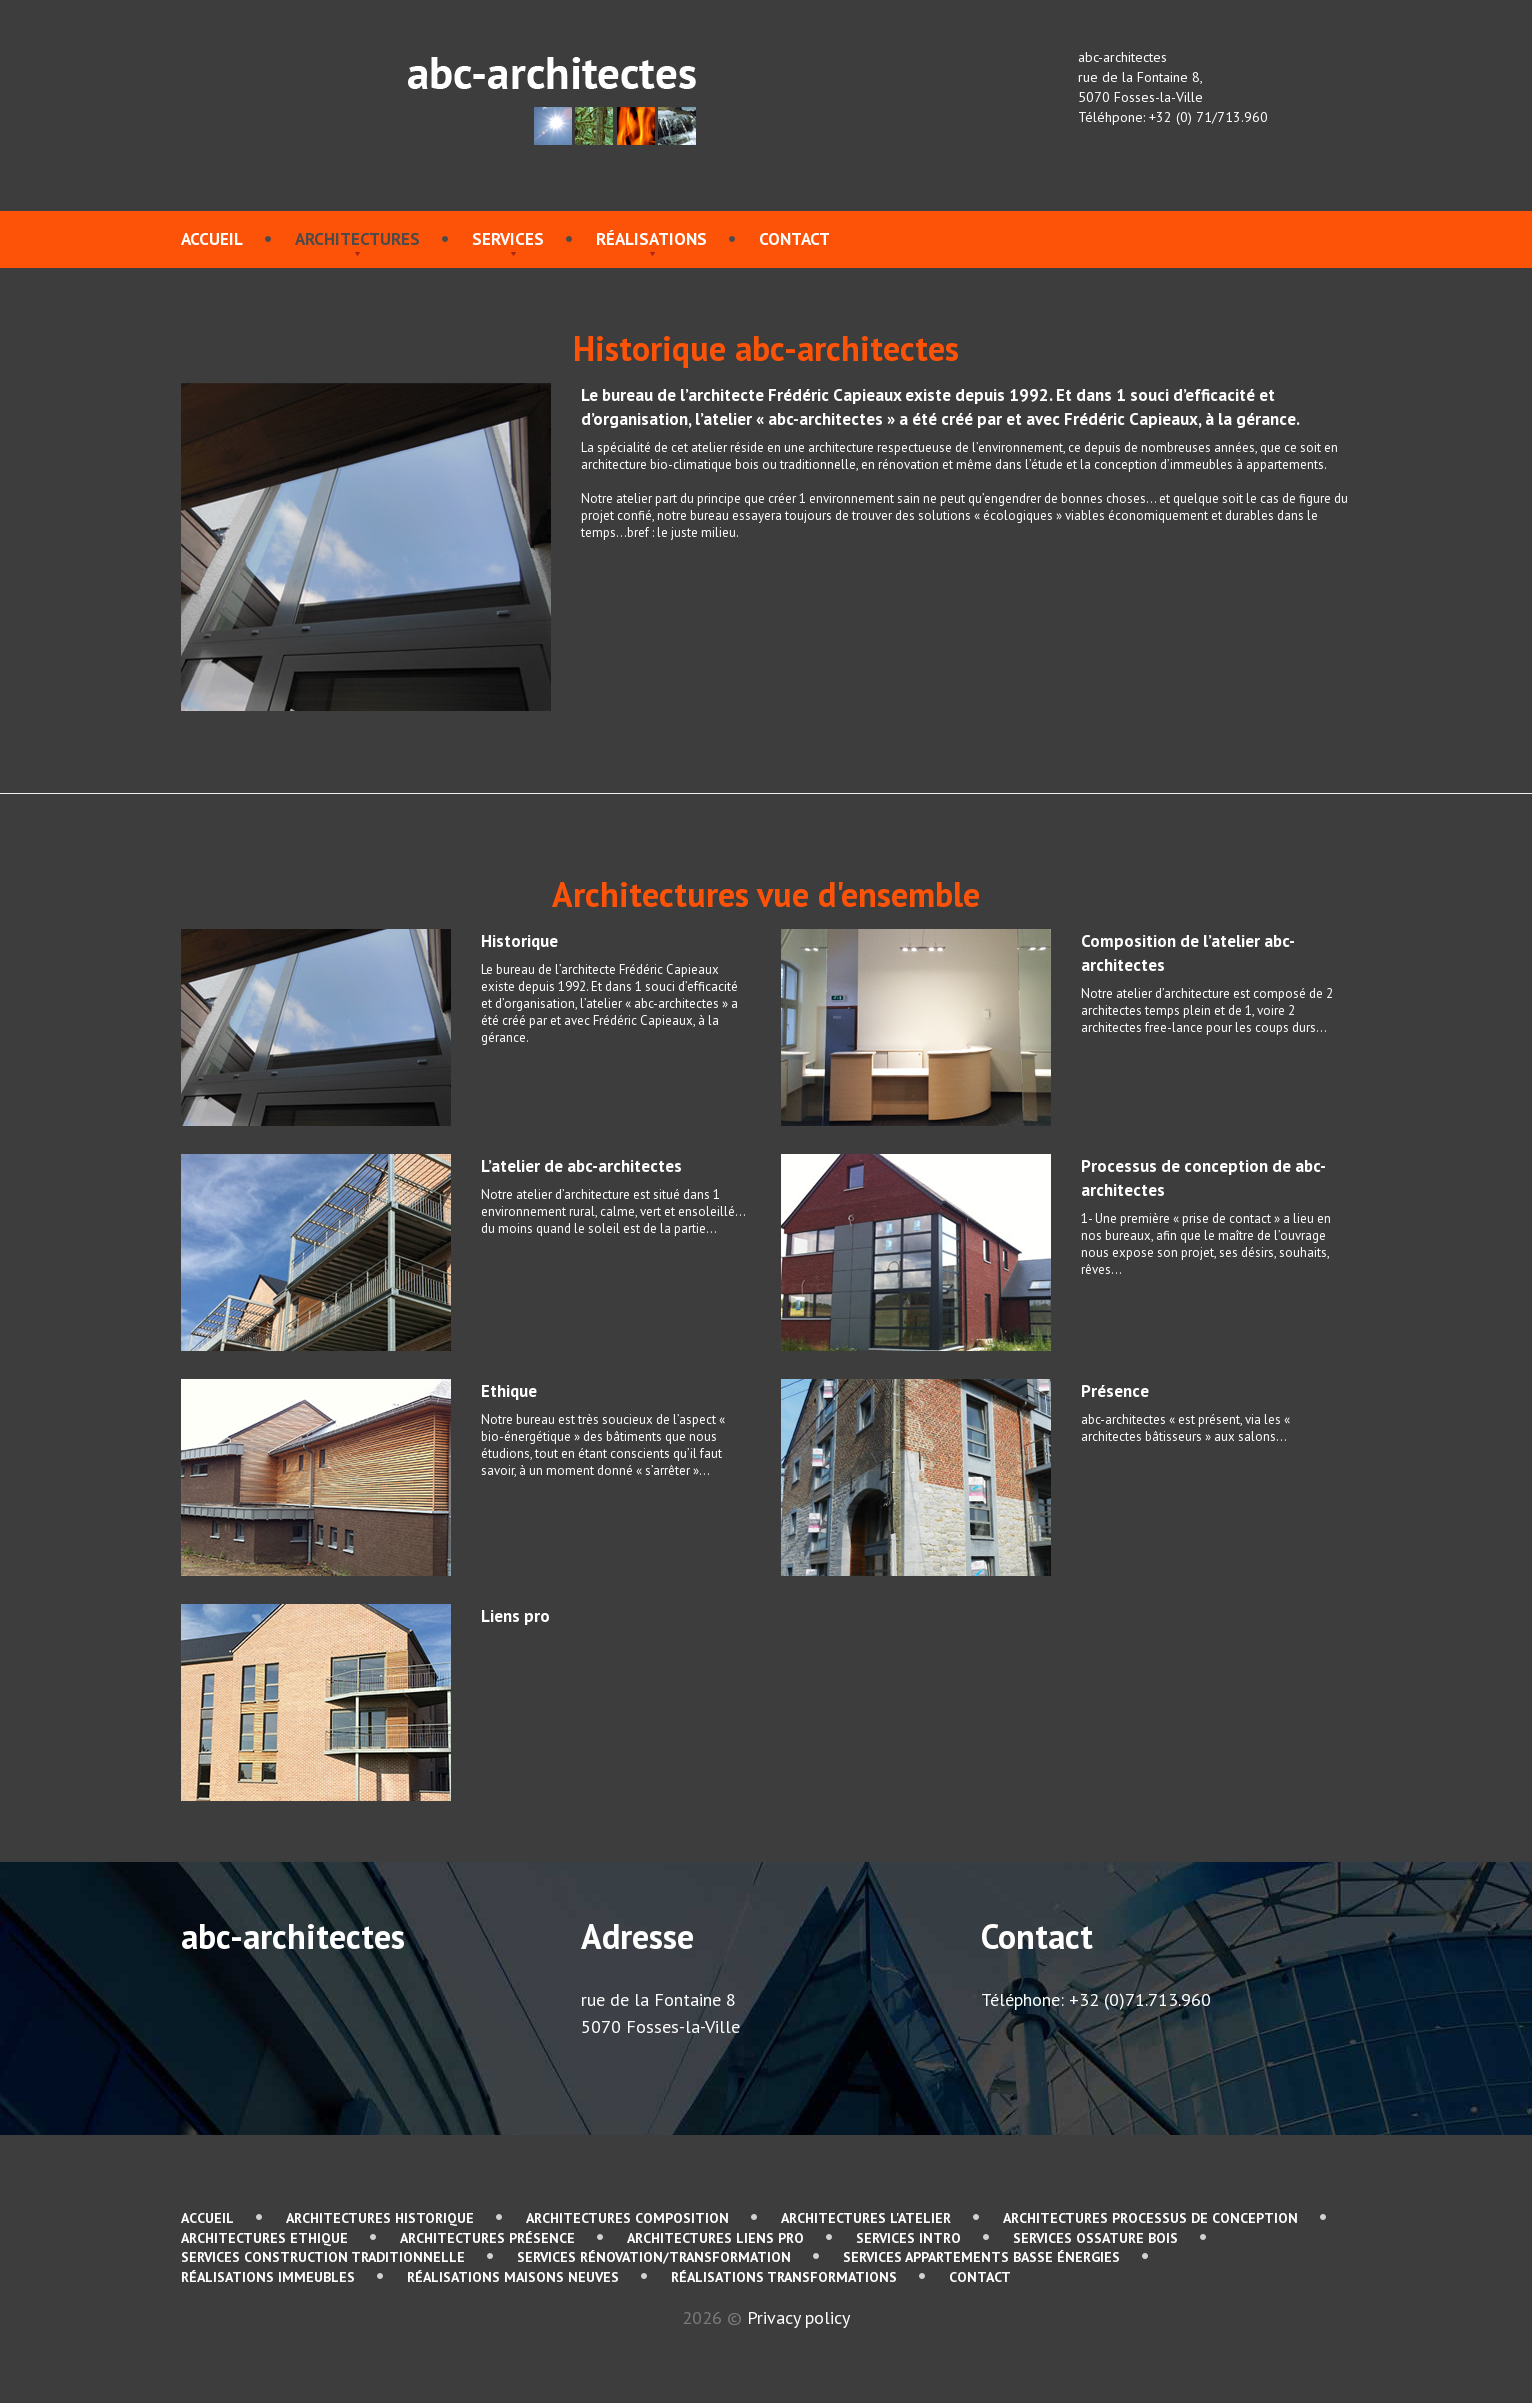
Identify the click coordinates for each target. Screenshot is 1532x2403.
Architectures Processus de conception (1150, 2218)
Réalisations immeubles (268, 2277)
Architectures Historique (380, 2218)
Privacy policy (798, 2317)
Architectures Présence (487, 2238)
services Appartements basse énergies (981, 2257)
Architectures (357, 239)
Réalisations (651, 239)
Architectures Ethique (264, 2238)
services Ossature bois (1095, 2238)
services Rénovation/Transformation (654, 2257)
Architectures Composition (627, 2218)
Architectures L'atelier (866, 2218)
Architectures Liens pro (715, 2238)
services (508, 239)
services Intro (908, 2238)
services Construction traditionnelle (323, 2257)
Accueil (212, 239)
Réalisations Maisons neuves (513, 2277)
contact (794, 239)
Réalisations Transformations (784, 2277)
